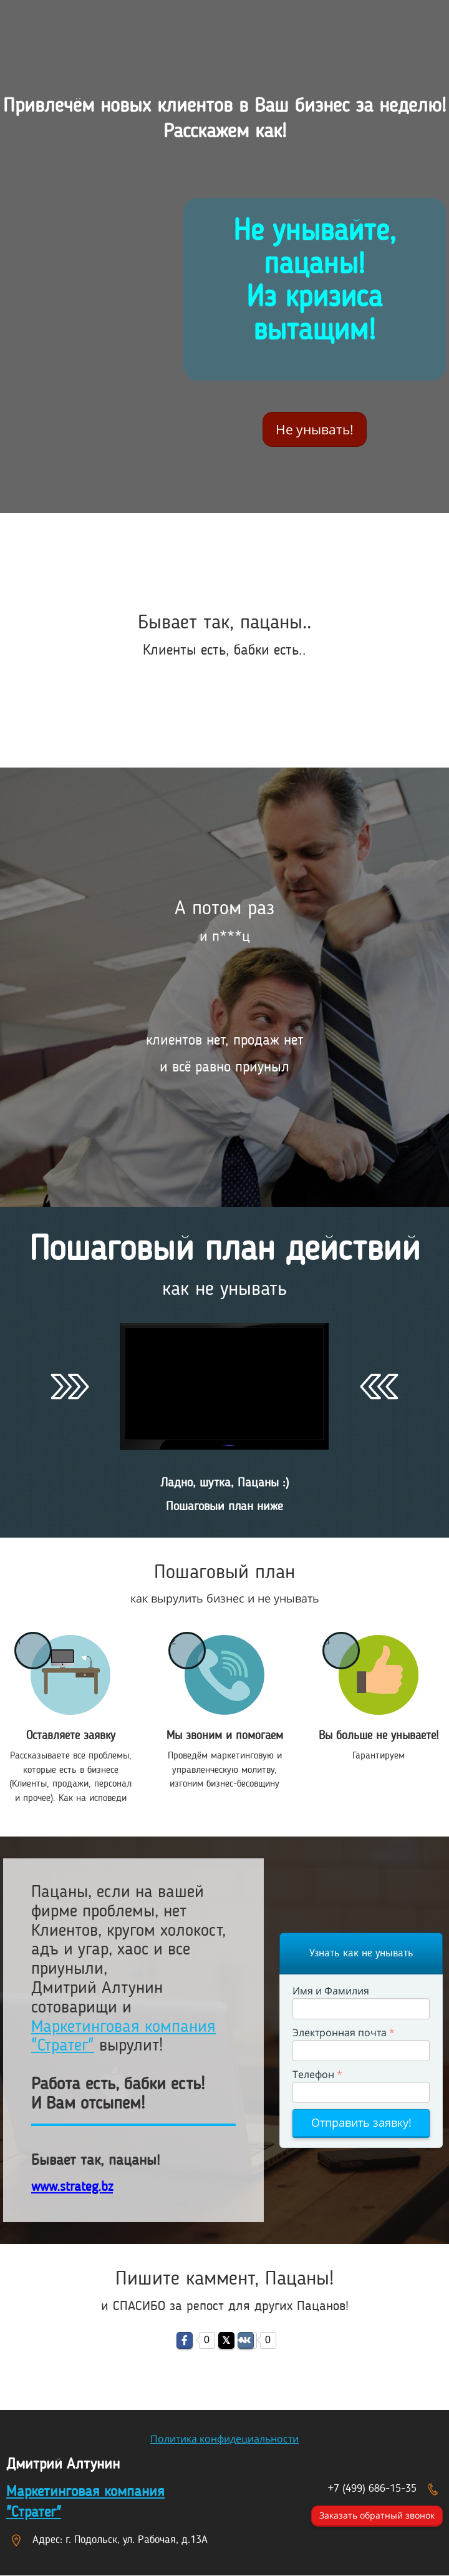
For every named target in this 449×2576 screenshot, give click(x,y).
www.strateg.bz (72, 2187)
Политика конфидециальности (224, 2439)
